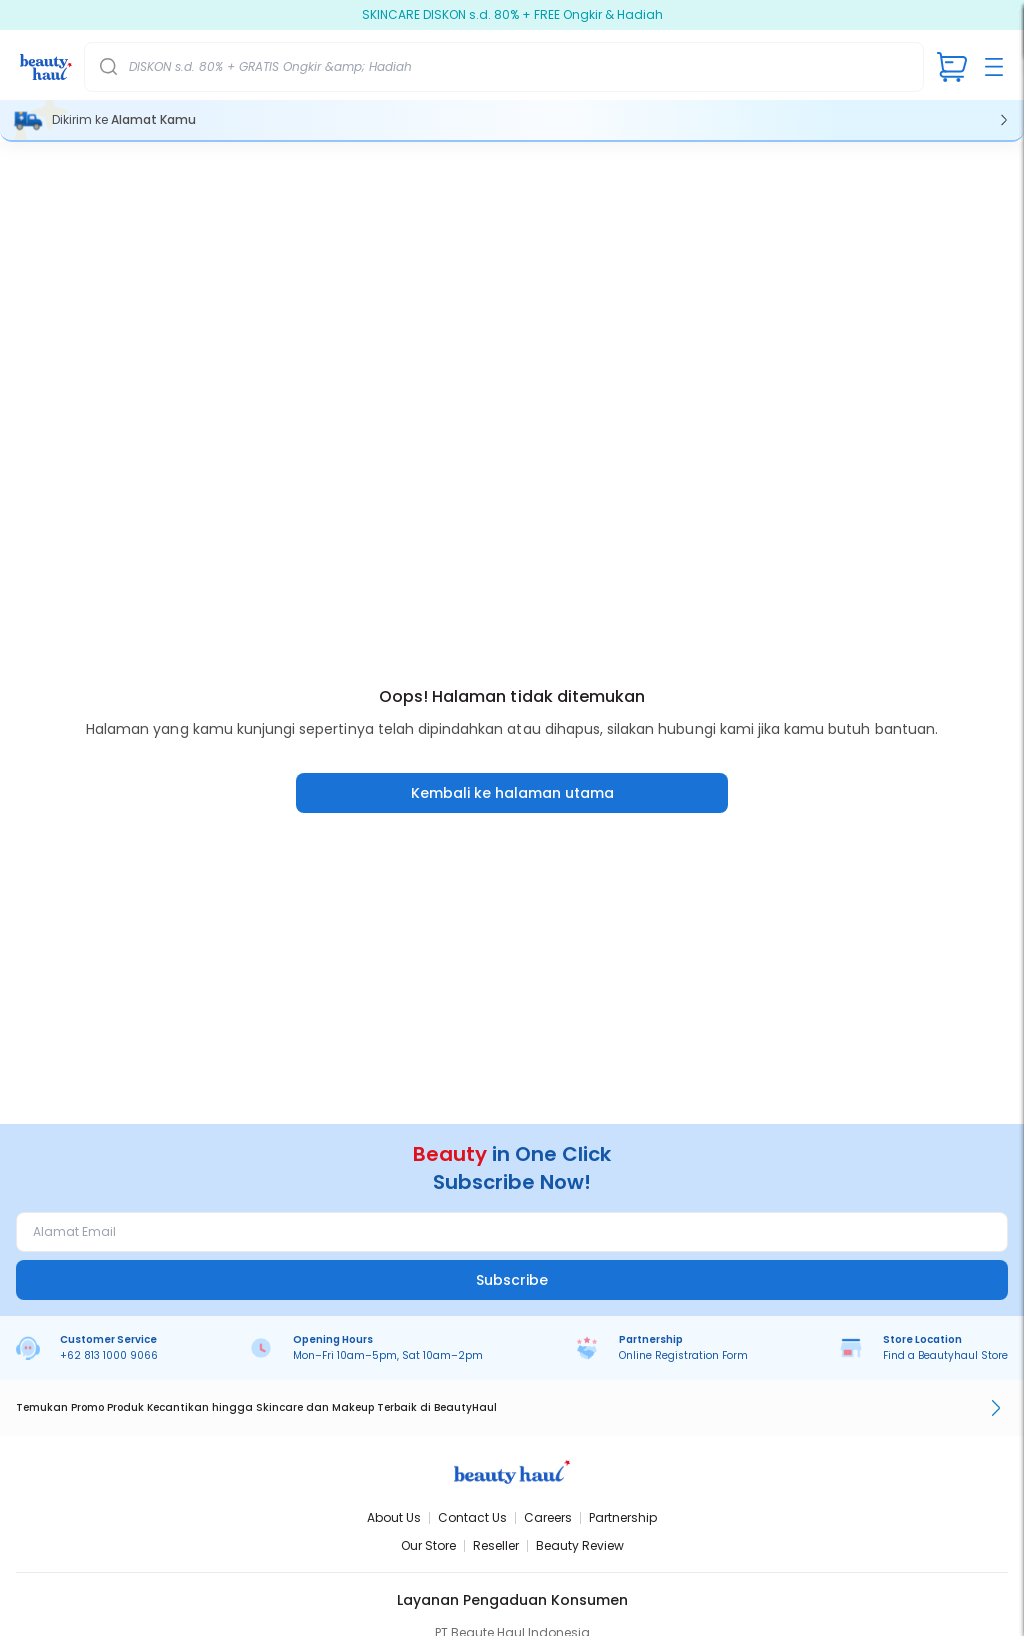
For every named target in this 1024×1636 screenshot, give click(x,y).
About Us (394, 1517)
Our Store (428, 1545)
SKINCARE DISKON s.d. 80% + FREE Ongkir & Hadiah (512, 15)
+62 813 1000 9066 (109, 1355)
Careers (548, 1517)
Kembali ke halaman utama (512, 793)
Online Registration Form (683, 1355)
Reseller (496, 1545)
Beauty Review (580, 1545)
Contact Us (472, 1517)
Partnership (623, 1517)
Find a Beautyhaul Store (945, 1355)
